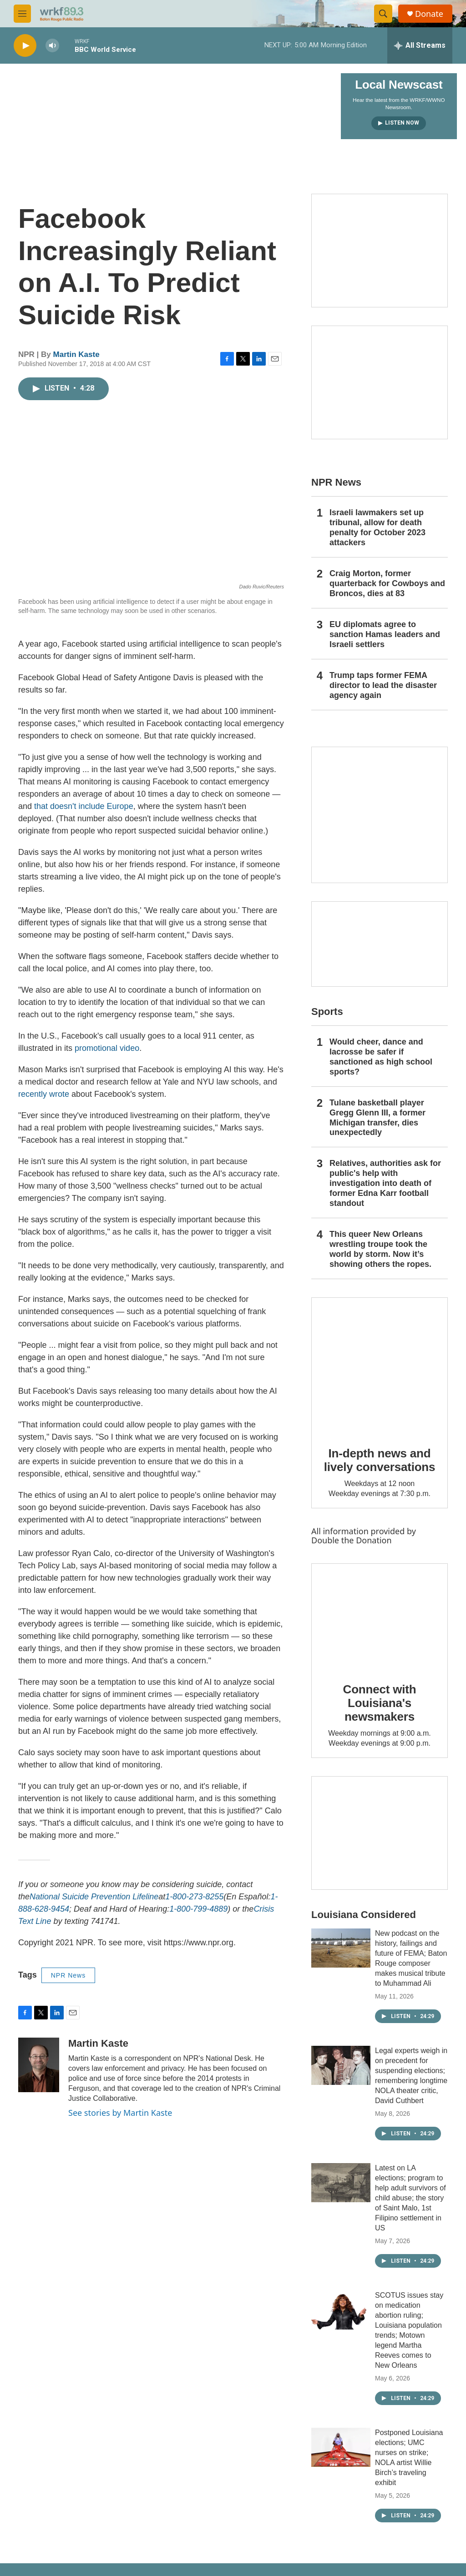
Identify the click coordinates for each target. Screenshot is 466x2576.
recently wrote (43, 1094)
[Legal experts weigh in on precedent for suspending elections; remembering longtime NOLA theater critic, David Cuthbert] (340, 2065)
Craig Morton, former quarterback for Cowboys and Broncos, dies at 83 (387, 583)
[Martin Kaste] (38, 2065)
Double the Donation (351, 1540)
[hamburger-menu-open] (22, 14)
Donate (429, 14)
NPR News (68, 1975)
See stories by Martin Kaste (120, 2112)
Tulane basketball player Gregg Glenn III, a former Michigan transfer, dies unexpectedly (377, 1117)
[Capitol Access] (379, 250)
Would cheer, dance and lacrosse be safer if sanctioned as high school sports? (380, 1056)
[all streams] (419, 45)
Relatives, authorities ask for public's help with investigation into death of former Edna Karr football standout (385, 1183)
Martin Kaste (76, 354)
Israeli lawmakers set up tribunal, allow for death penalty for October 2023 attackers (377, 527)
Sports (327, 1011)
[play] (25, 45)
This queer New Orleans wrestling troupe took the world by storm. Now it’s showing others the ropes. (380, 1249)
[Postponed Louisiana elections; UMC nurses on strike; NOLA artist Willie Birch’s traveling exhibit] (340, 2447)
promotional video (107, 1048)
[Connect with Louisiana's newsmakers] (379, 1616)
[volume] (52, 45)
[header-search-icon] (383, 14)
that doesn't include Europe (83, 806)
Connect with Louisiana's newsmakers (379, 1702)
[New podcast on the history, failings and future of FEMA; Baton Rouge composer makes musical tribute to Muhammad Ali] (340, 1948)
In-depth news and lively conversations (380, 1460)
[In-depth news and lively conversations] (379, 1365)
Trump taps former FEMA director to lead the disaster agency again (383, 685)
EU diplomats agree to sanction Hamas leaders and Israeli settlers (384, 634)
